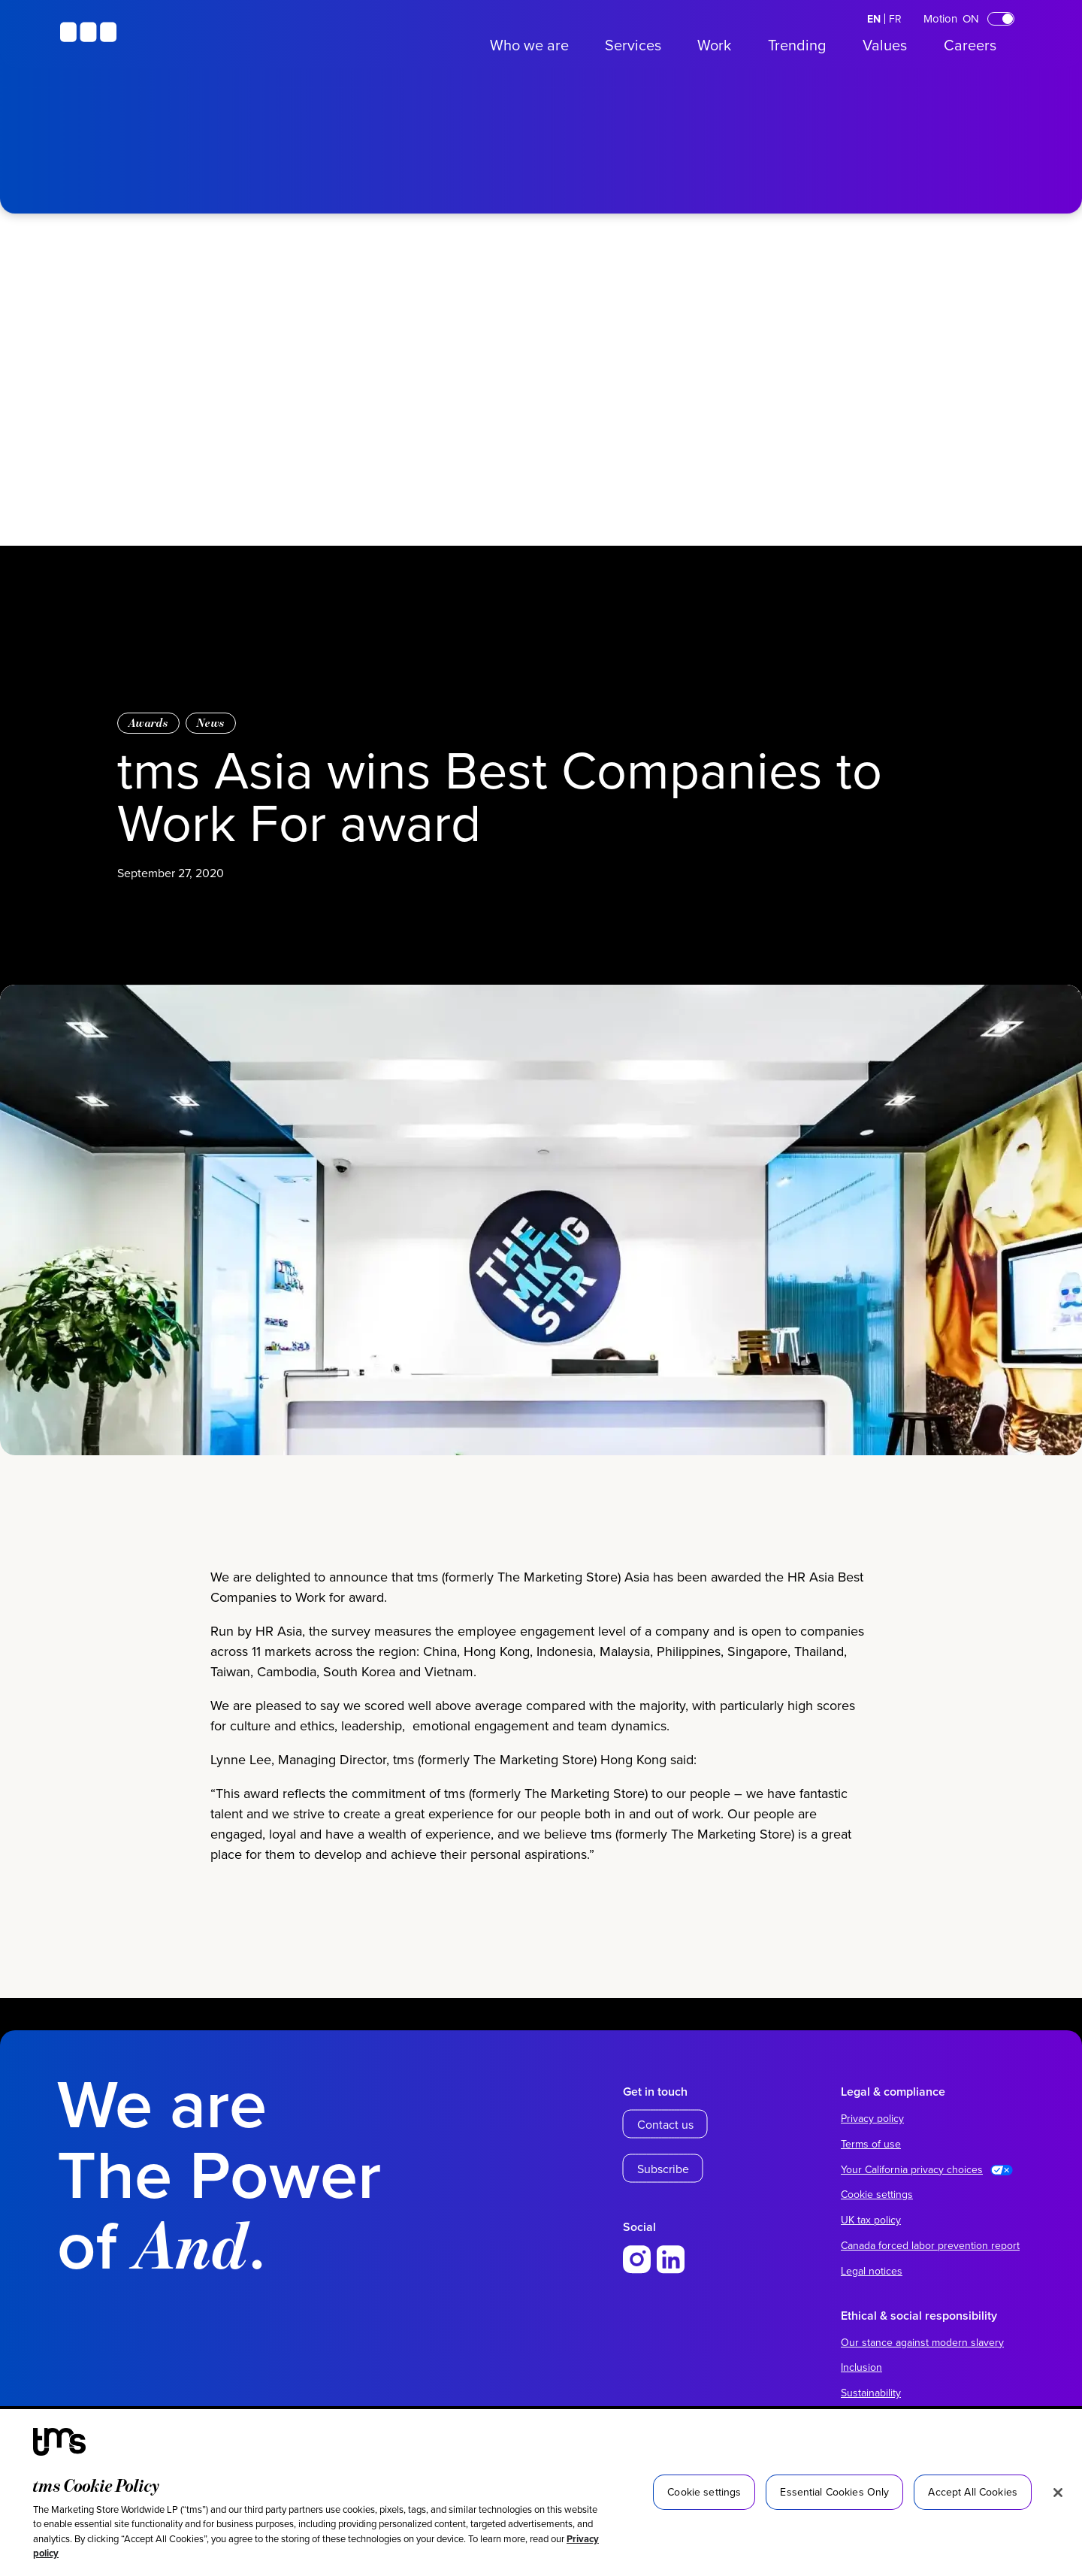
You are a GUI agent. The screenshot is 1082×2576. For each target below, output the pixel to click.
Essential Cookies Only (834, 2491)
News (211, 723)
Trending (797, 45)
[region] (541, 2492)
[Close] (1057, 2492)
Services (633, 45)
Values (885, 45)
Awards (148, 723)
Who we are (529, 45)
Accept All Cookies (972, 2491)
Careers (970, 45)
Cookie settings (877, 2194)
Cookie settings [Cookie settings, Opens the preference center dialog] (704, 2491)
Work (714, 45)
